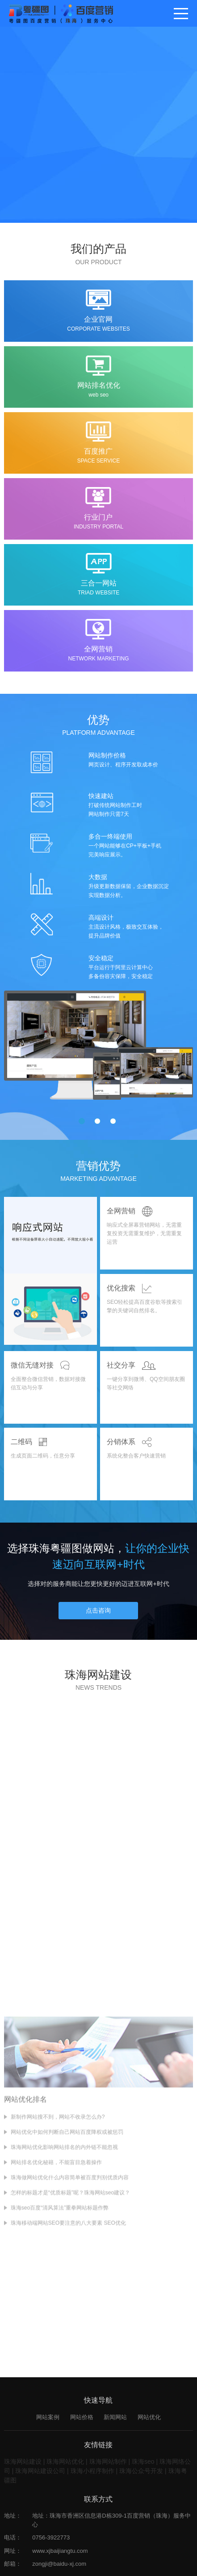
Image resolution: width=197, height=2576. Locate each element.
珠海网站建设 (23, 2464)
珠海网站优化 (65, 2464)
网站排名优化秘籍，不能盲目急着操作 (56, 2268)
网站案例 (47, 2420)
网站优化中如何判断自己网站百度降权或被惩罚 (67, 2238)
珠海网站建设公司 (40, 2474)
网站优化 (149, 2420)
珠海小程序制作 (92, 2474)
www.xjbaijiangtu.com (60, 2554)
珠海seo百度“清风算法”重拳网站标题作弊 (60, 2314)
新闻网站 (115, 2420)
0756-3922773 (51, 2540)
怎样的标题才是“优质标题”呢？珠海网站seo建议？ (70, 2299)
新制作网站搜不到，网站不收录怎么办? (58, 2223)
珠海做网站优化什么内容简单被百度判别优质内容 (70, 2284)
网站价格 (81, 2420)
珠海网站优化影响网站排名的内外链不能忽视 (64, 2253)
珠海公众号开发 (141, 2474)
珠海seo (143, 2464)
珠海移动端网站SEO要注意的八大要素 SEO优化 (68, 2329)
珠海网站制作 (108, 2464)
